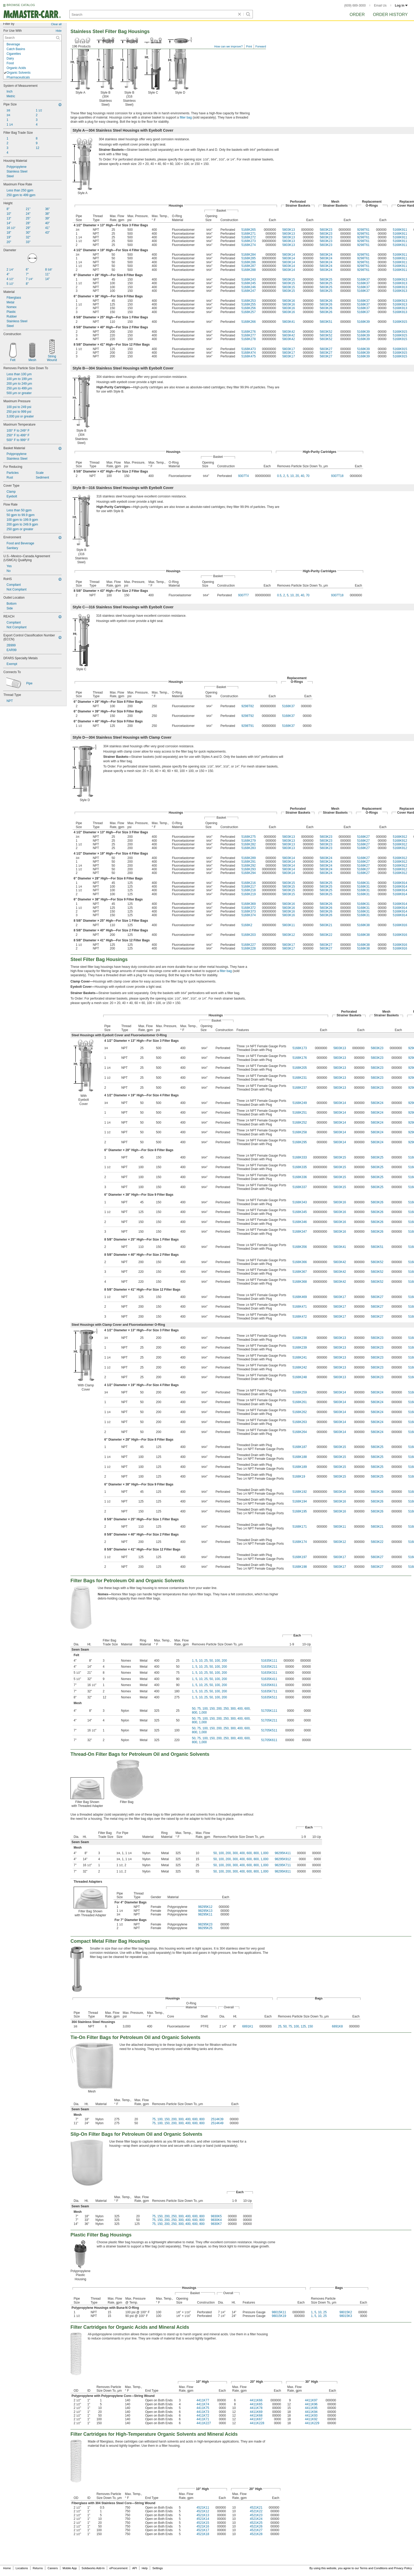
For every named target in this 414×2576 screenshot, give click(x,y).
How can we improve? (228, 46)
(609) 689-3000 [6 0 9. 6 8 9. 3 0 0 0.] (355, 5)
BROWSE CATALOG (21, 5)
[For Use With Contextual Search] (32, 37)
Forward (260, 46)
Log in (401, 5)
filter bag (186, 117)
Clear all (56, 24)
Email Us (380, 5)
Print (249, 46)
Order (357, 14)
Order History (390, 14)
